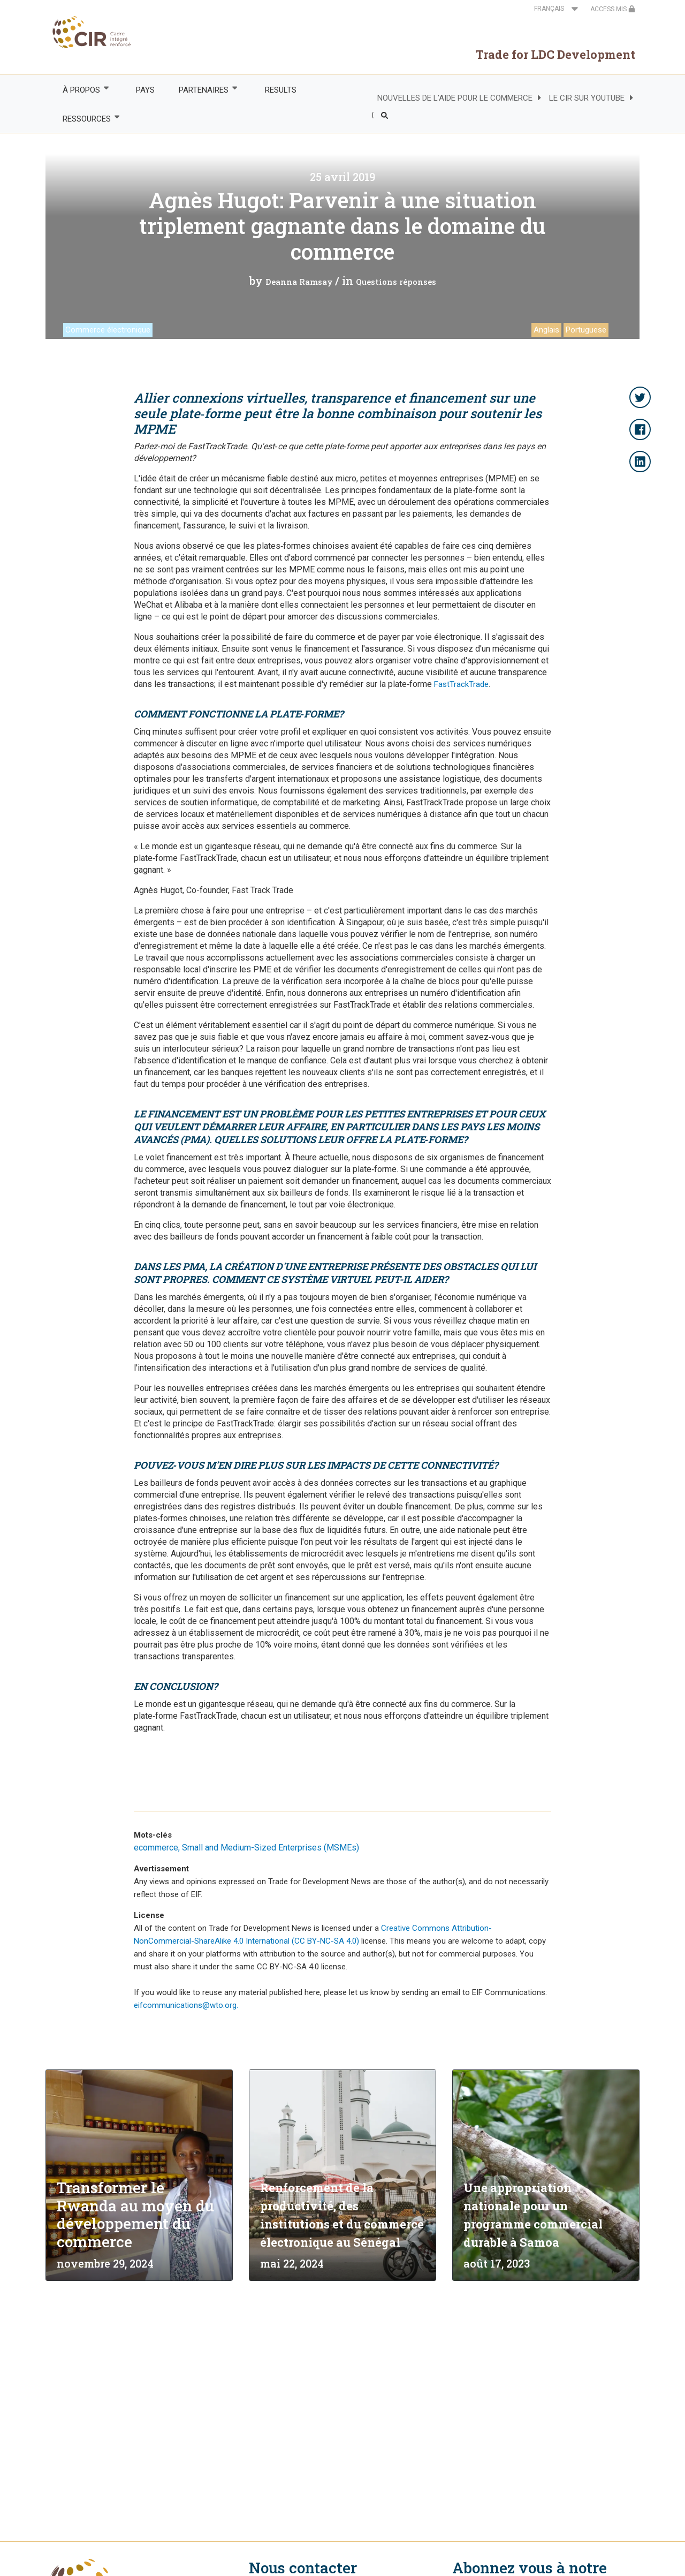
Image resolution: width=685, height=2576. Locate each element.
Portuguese (586, 330)
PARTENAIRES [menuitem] (203, 89)
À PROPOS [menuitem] (80, 89)
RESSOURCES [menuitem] (85, 118)
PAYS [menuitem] (145, 90)
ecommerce (156, 1847)
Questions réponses (396, 281)
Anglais (546, 330)
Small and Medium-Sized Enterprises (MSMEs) (270, 1847)
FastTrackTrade (461, 684)
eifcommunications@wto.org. (186, 2005)
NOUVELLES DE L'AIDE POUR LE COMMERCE (454, 98)
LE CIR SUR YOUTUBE (587, 98)
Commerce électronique (107, 330)
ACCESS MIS (612, 9)
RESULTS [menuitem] (280, 90)
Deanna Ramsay (299, 281)
